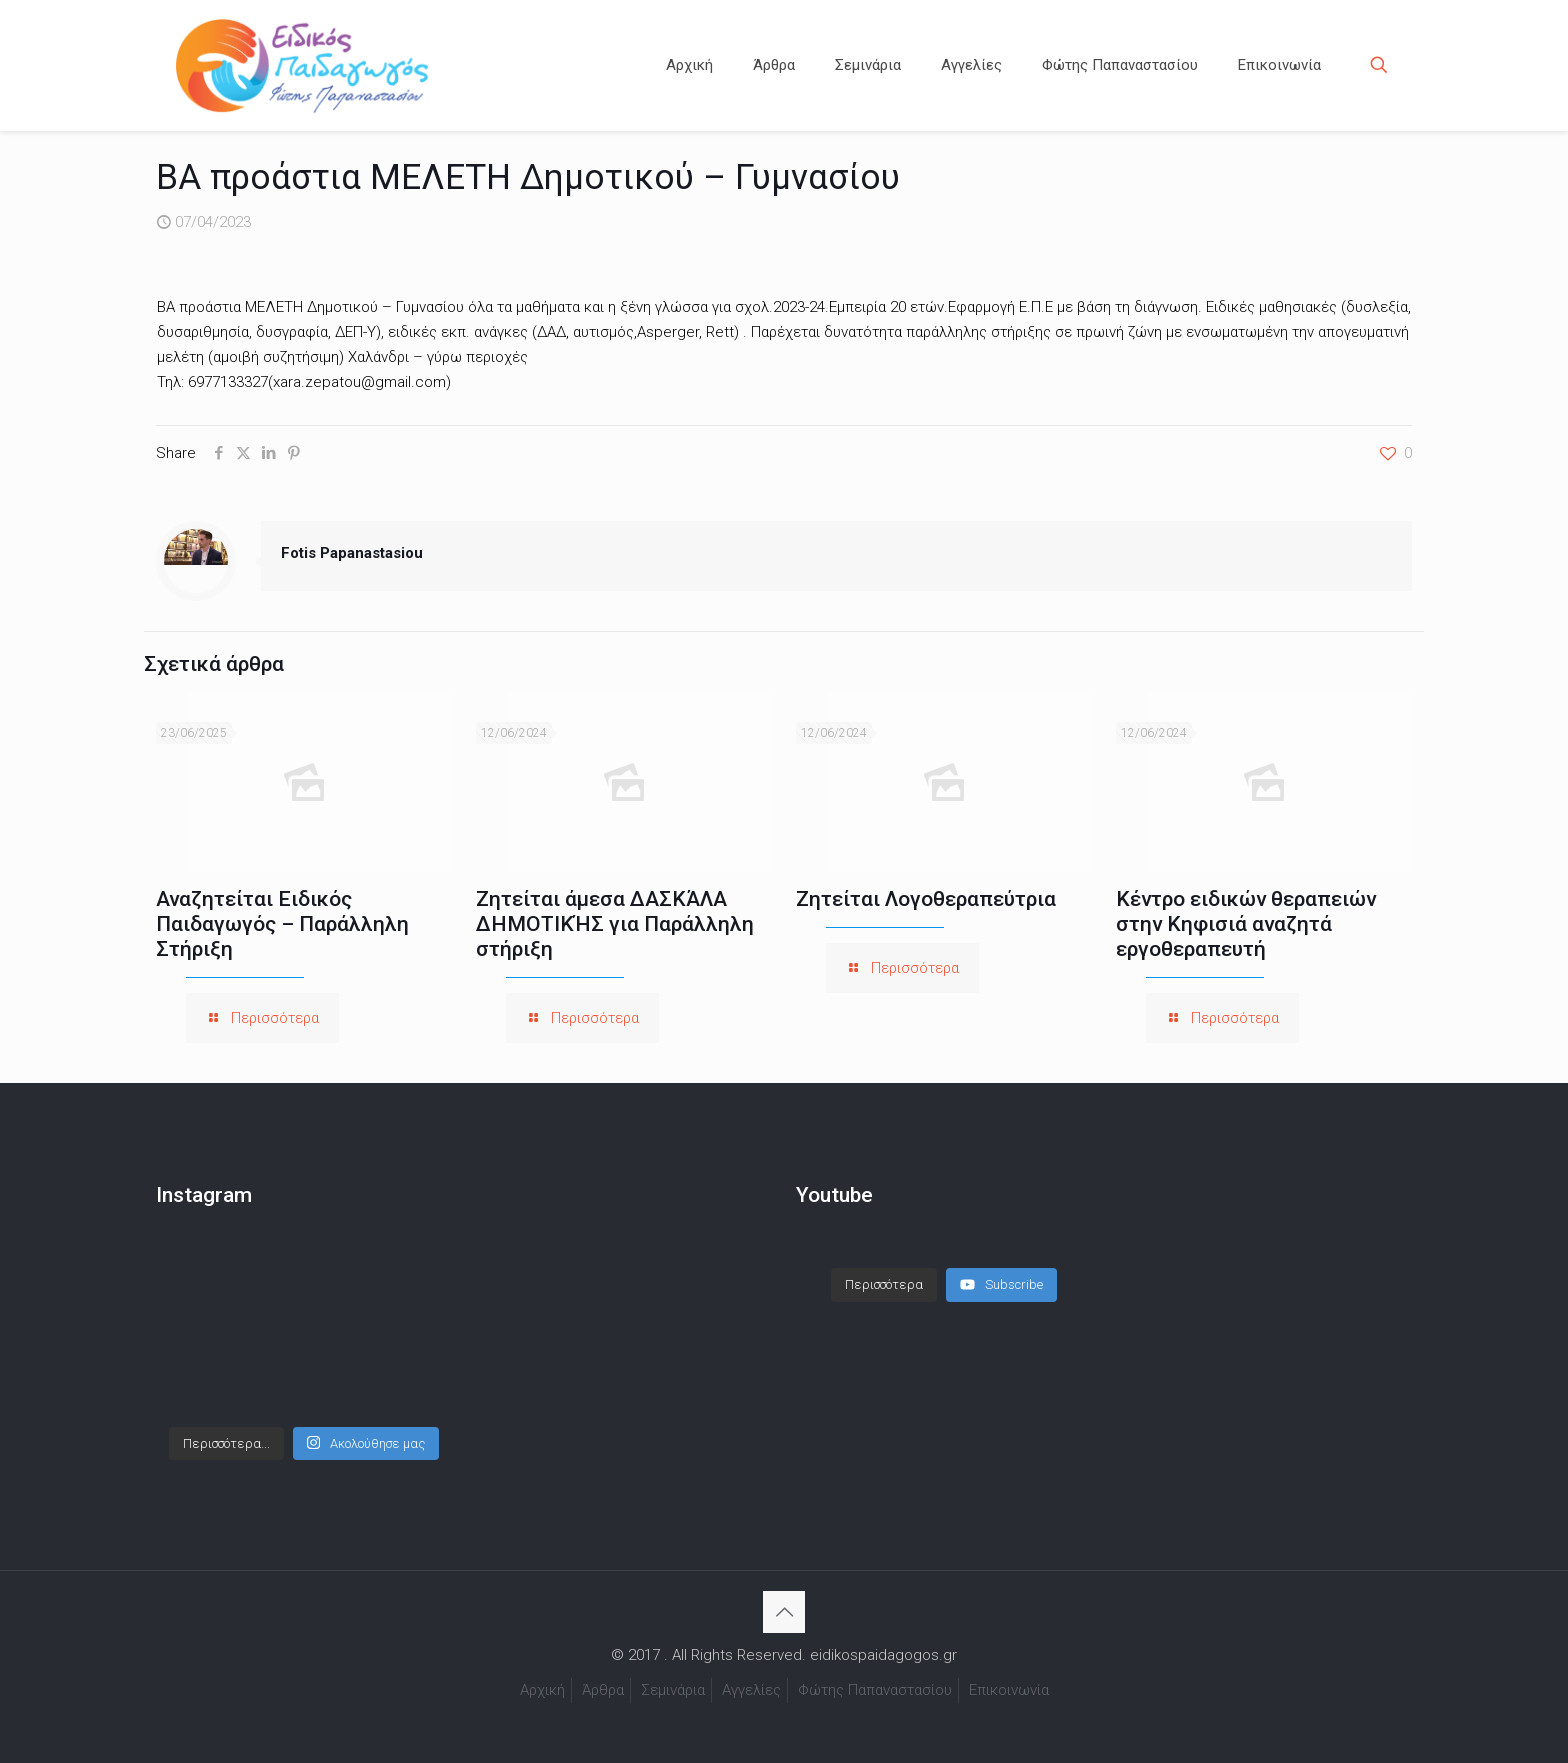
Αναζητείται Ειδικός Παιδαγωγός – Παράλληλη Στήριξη (282, 924)
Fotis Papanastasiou (352, 553)
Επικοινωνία (1009, 1690)
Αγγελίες (751, 1690)
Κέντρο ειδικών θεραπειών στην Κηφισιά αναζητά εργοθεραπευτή (1246, 924)
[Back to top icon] (784, 1612)
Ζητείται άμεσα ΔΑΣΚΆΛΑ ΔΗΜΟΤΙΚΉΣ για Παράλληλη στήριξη (615, 924)
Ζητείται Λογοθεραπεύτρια (926, 899)
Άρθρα (603, 1690)
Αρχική (542, 1690)
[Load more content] (884, 1285)
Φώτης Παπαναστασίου (875, 1690)
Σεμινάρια (673, 1690)
